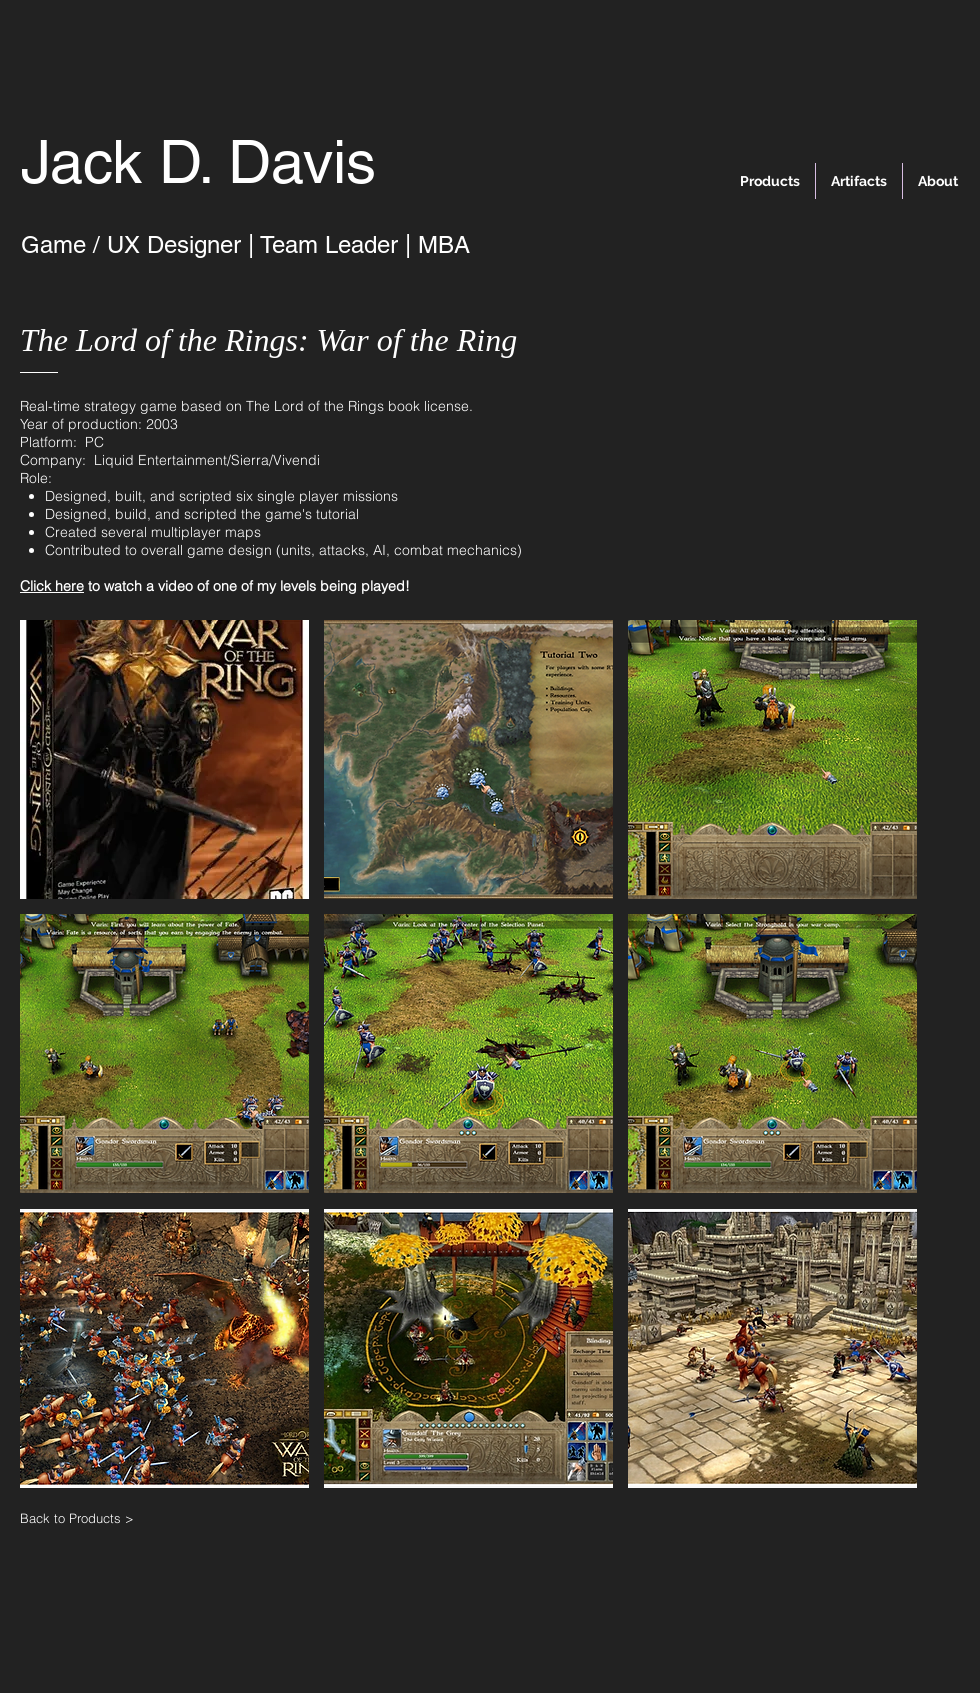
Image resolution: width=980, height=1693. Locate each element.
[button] (164, 759)
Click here (52, 586)
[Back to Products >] (92, 1518)
